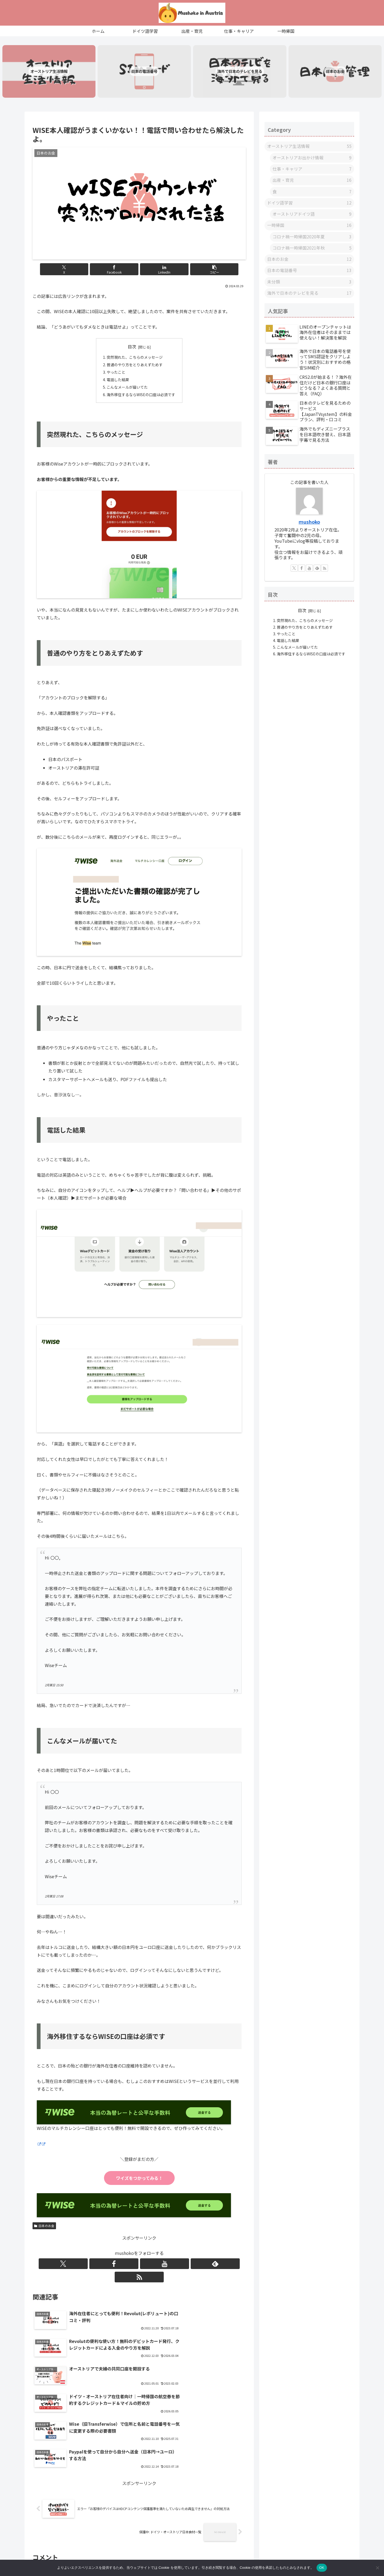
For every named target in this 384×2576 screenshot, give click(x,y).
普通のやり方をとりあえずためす (135, 370)
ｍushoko (309, 528)
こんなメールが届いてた (127, 393)
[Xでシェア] (85, 274)
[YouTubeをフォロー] (139, 2269)
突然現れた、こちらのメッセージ (135, 362)
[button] (193, 274)
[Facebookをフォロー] (127, 2269)
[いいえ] (377, 2567)
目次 (132, 351)
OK (321, 2568)
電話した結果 (118, 385)
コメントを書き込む (139, 2506)
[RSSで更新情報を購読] (163, 2269)
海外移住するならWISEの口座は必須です (141, 400)
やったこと (116, 377)
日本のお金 (44, 2232)
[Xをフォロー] (114, 2269)
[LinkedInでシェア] (157, 274)
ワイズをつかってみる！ (139, 2184)
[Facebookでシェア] (121, 274)
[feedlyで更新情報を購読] (151, 2269)
